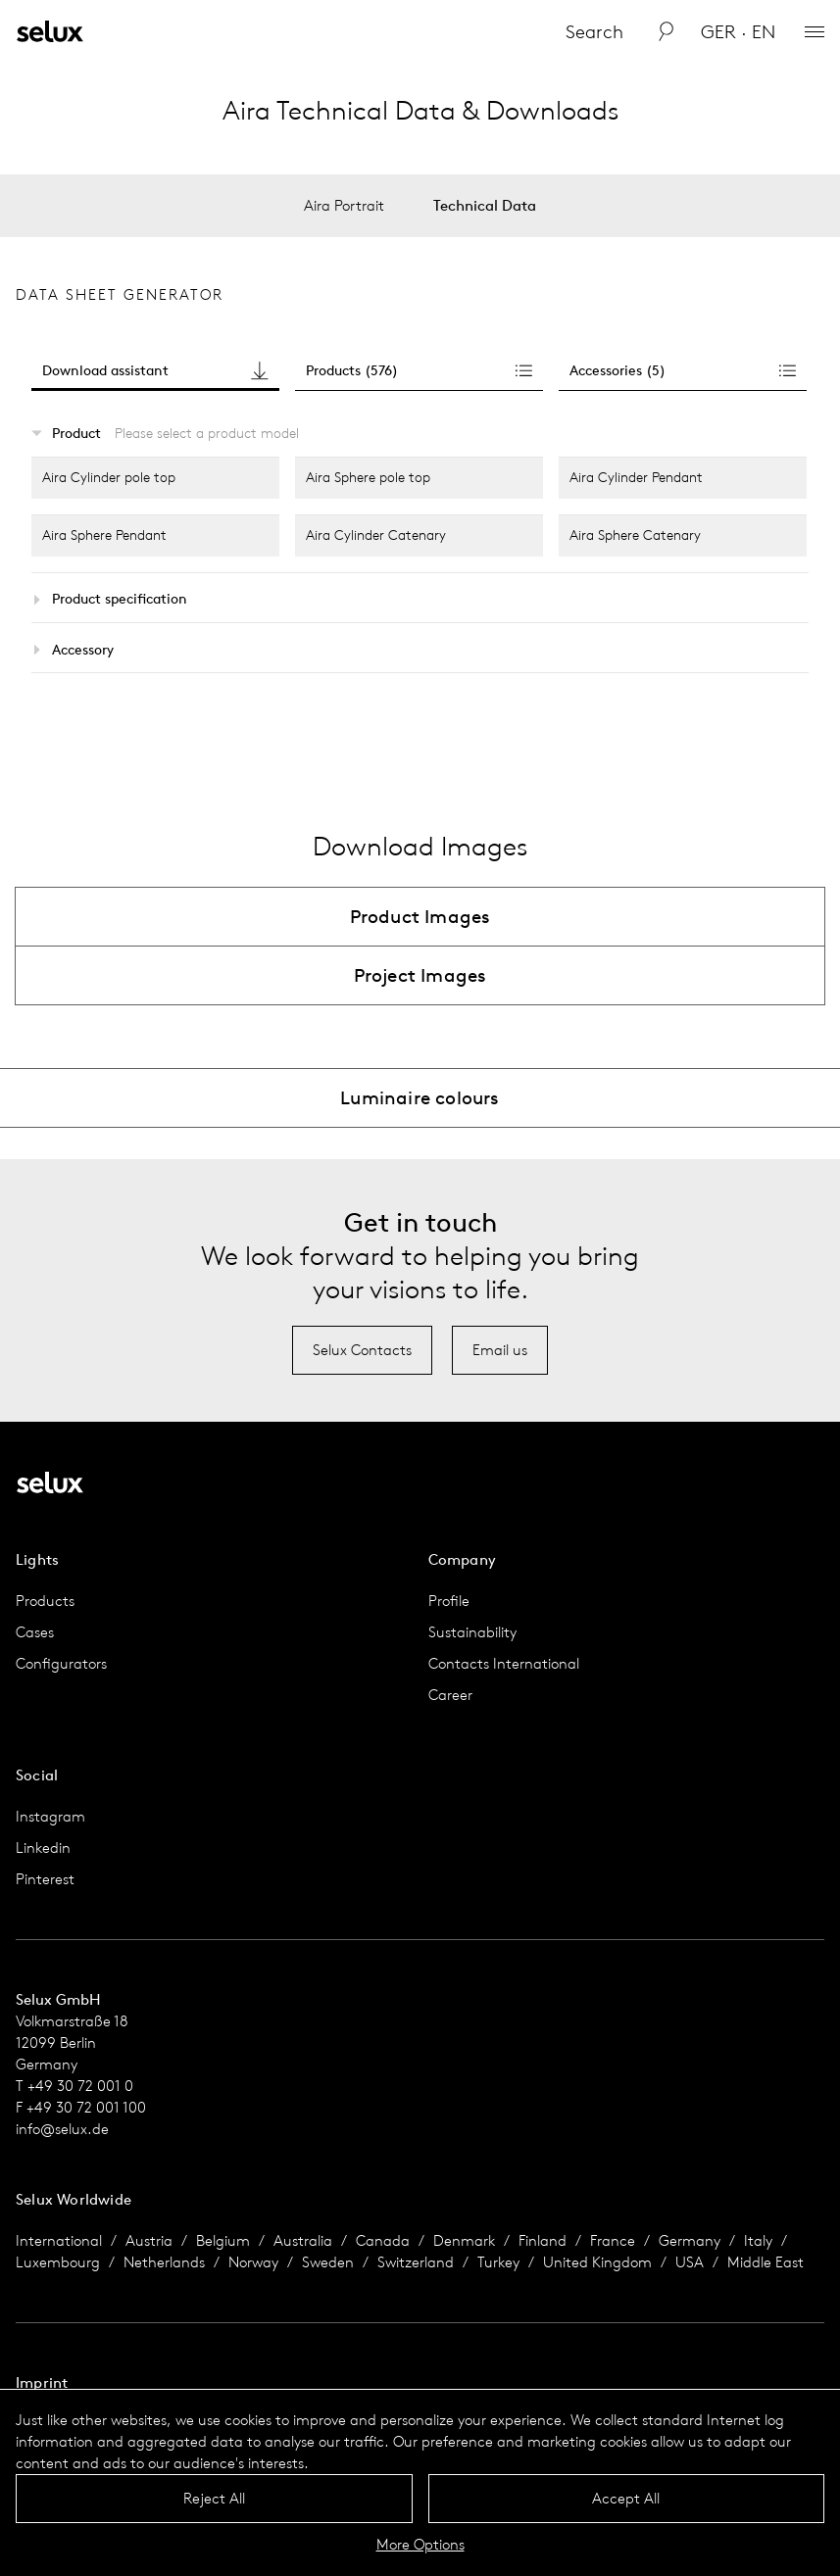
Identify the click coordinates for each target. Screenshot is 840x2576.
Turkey (498, 2262)
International (59, 2240)
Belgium (223, 2240)
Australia (302, 2240)
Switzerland (415, 2262)
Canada (383, 2240)
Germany (689, 2240)
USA (689, 2262)
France (612, 2240)
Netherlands (164, 2262)
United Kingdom (597, 2262)
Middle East (765, 2262)
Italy (758, 2240)
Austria (149, 2240)
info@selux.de (62, 2128)
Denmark (464, 2240)
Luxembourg (58, 2262)
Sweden (328, 2262)
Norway (253, 2262)
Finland (543, 2240)
